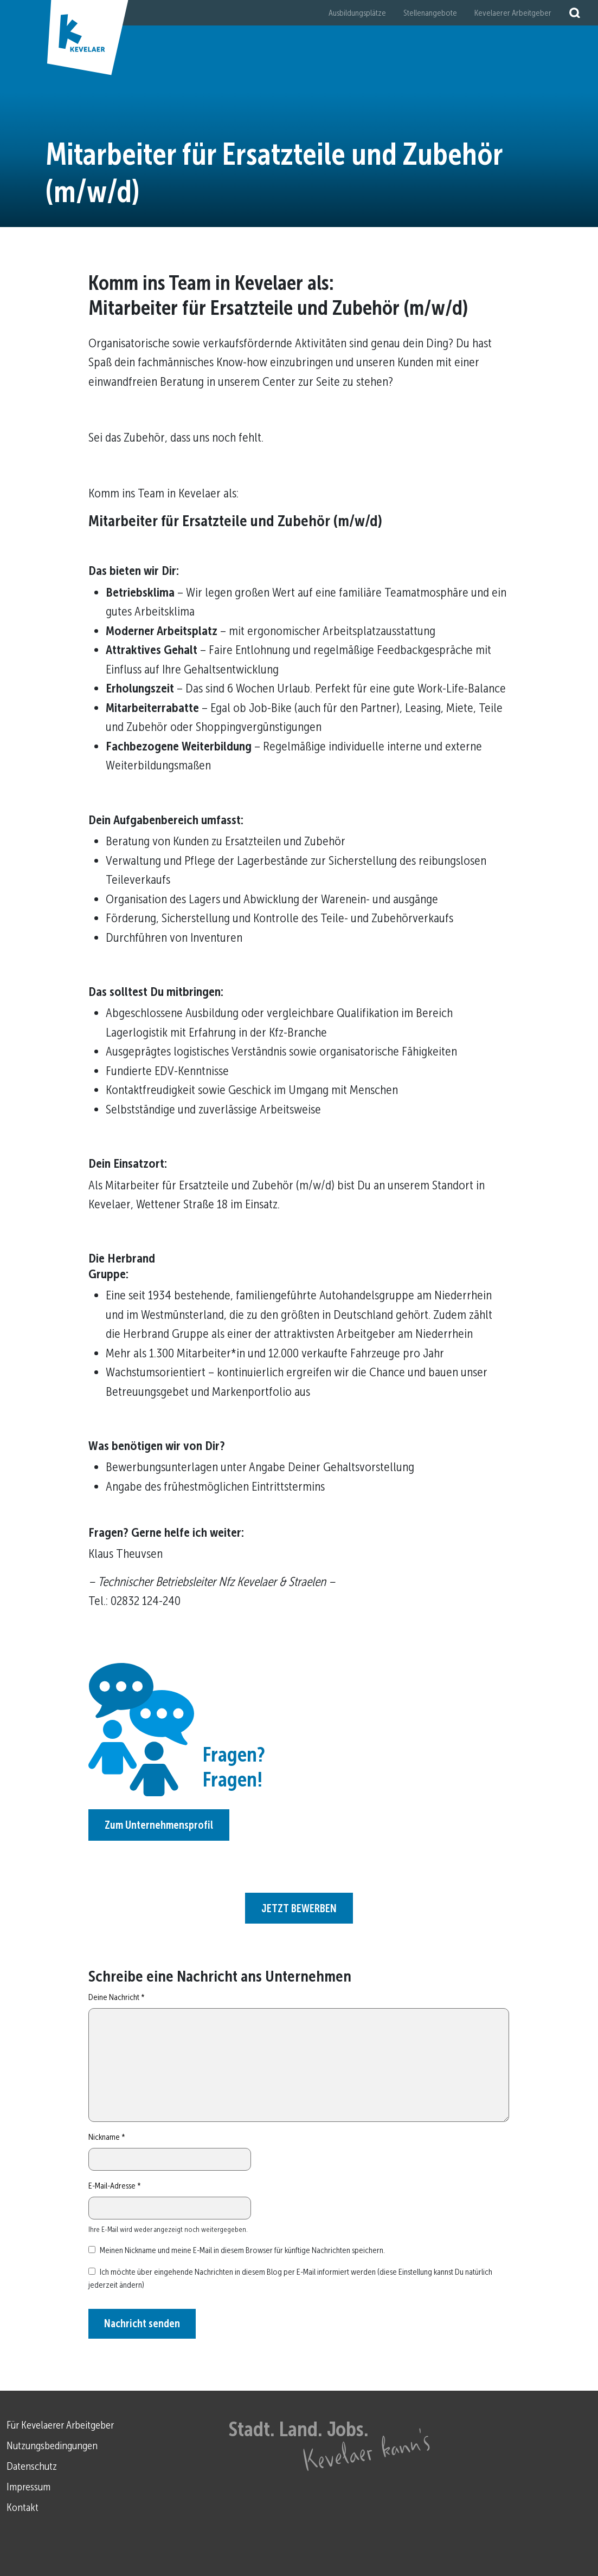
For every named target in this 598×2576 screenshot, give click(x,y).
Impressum (28, 2487)
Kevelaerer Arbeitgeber (512, 12)
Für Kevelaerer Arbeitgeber (60, 2425)
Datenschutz (32, 2466)
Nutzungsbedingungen (52, 2445)
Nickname (106, 2136)
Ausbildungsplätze (357, 12)
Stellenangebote (430, 12)
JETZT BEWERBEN (299, 1908)
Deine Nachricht (116, 1997)
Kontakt (22, 2507)
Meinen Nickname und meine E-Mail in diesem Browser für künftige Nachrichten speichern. (242, 2250)
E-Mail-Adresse (114, 2185)
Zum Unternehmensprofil (159, 1825)
